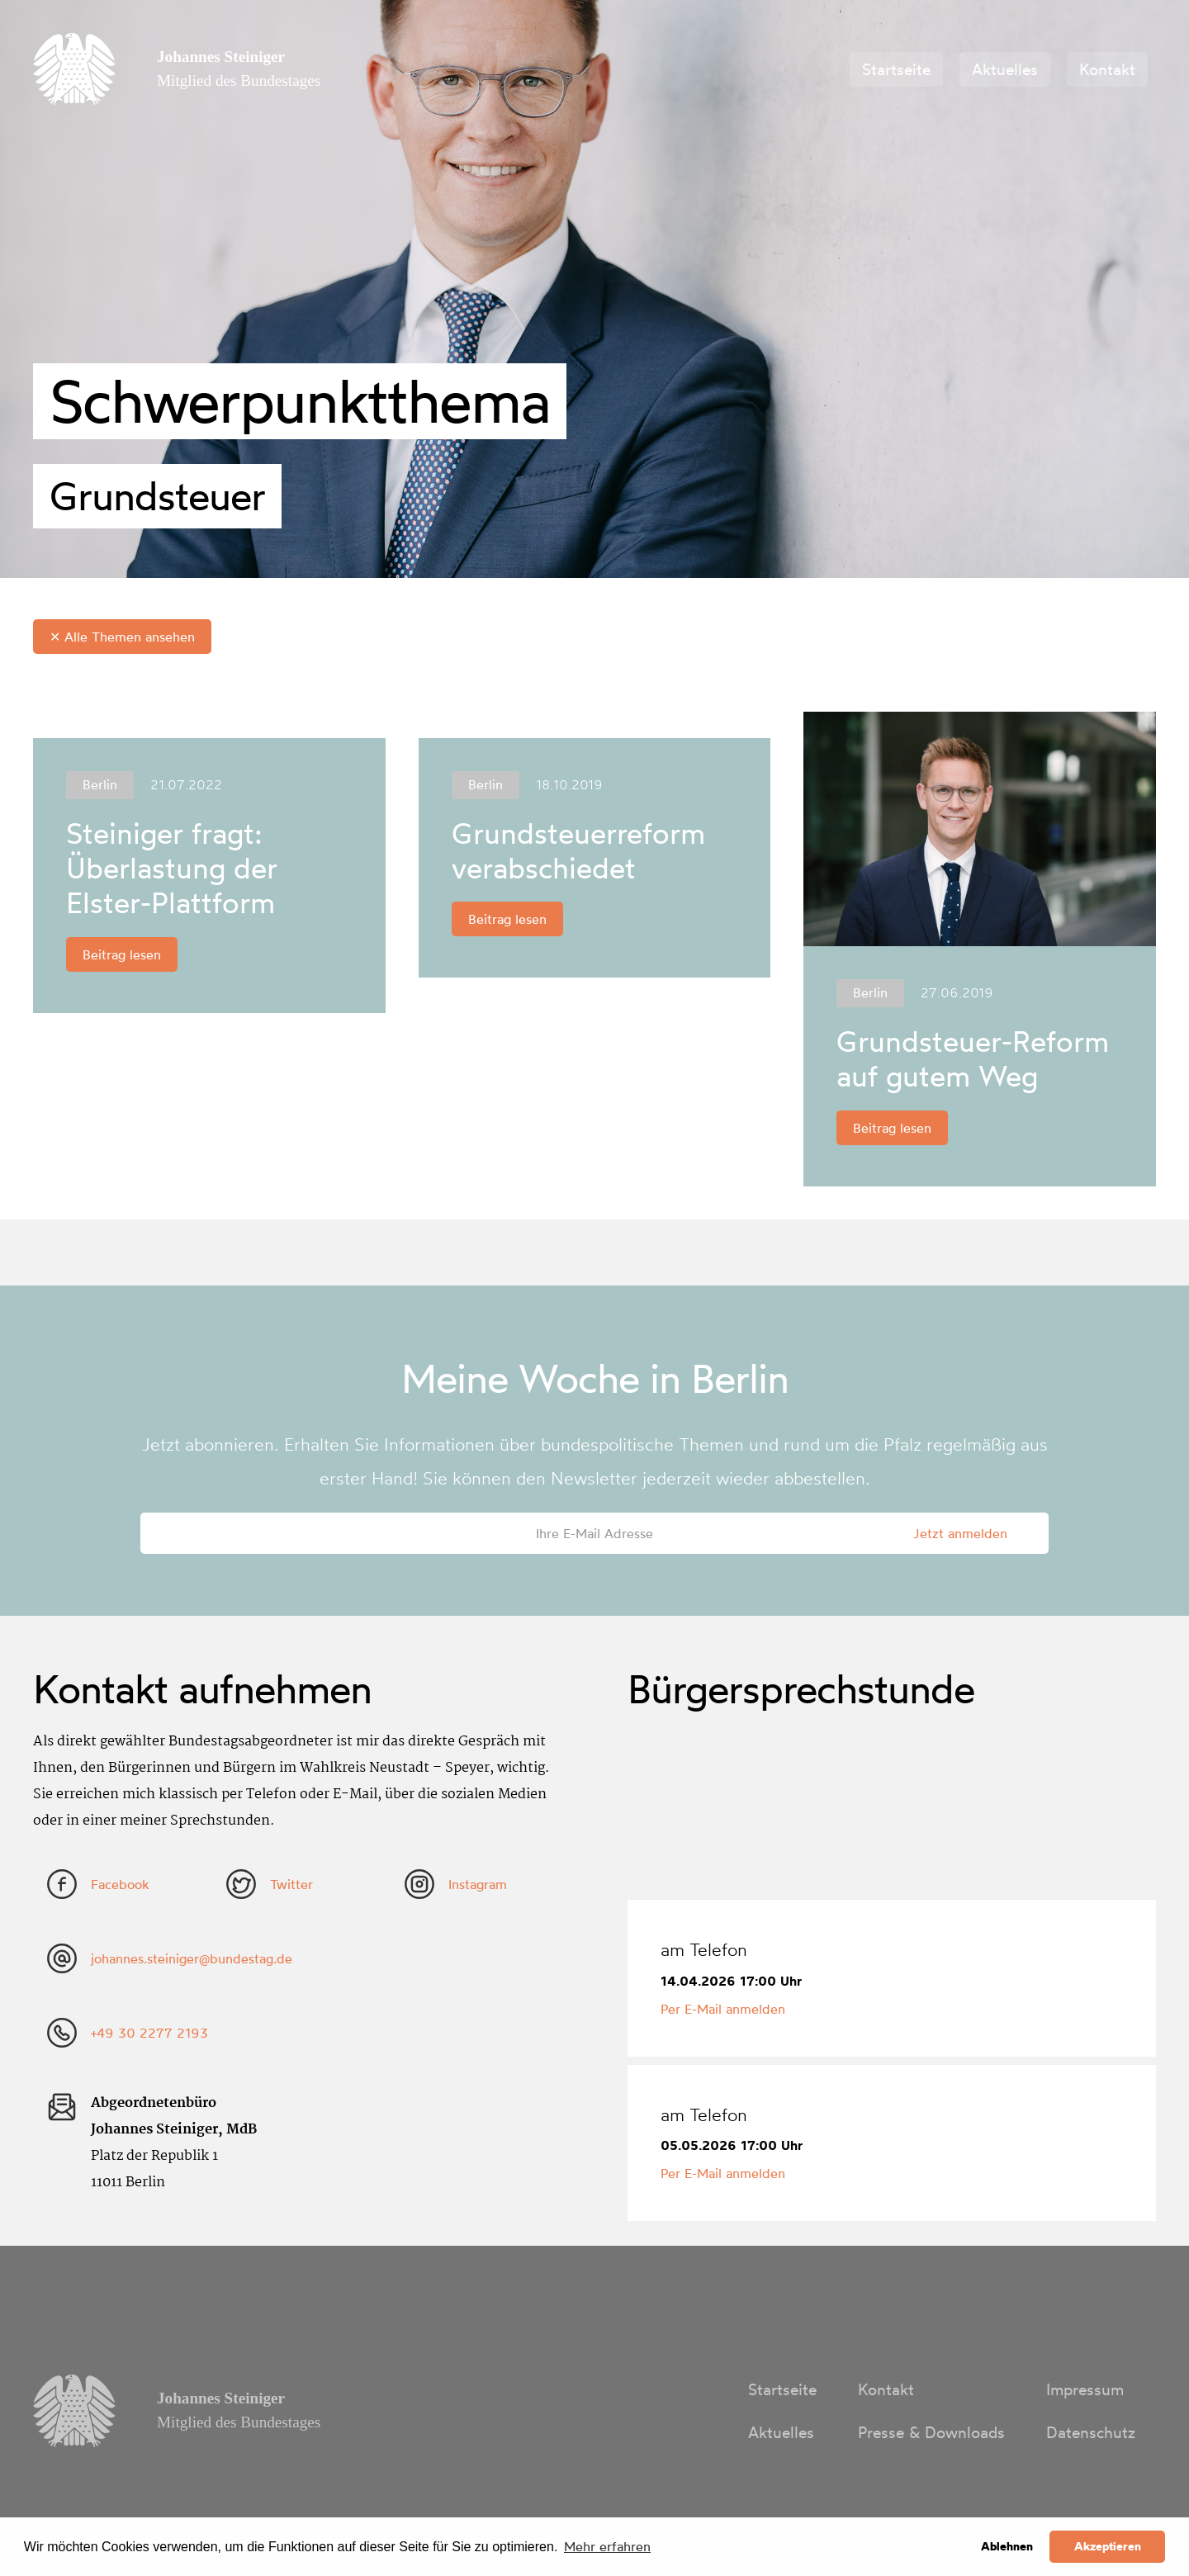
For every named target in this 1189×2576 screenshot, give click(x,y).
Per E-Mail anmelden (723, 2009)
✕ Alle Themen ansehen (122, 636)
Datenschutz (1090, 2432)
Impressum (1085, 2389)
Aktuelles (1005, 69)
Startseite (896, 69)
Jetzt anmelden (960, 1533)
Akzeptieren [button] (1107, 2546)
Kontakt (1107, 69)
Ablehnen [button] (1007, 2546)
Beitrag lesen (122, 954)
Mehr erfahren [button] (607, 2546)
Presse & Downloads (931, 2432)
